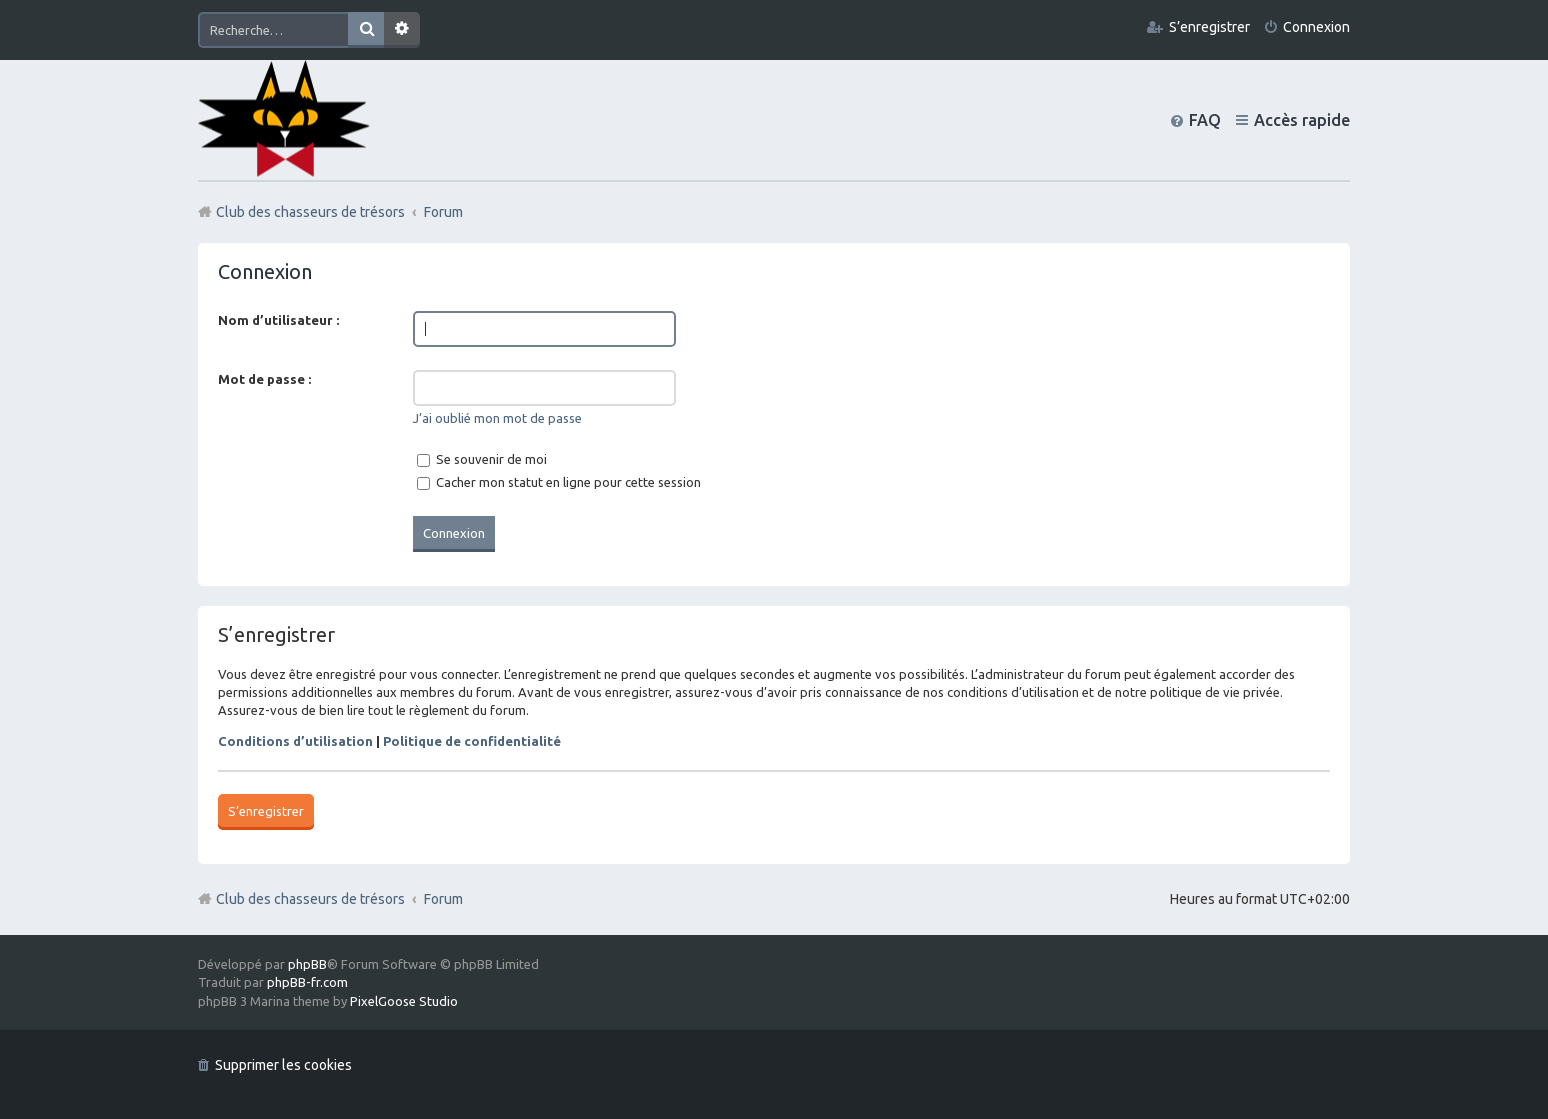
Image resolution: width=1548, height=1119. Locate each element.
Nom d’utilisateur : (278, 320)
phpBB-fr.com (307, 982)
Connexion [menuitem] (1316, 27)
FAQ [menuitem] (1205, 120)
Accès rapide (1302, 120)
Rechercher (366, 30)
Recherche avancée (402, 30)
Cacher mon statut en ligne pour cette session (559, 482)
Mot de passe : (264, 379)
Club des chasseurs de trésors (310, 899)
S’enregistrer (266, 811)
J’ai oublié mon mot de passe (497, 418)
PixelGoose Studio (404, 1001)
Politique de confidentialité (472, 741)
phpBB (307, 964)
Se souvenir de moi (482, 459)
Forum (443, 899)
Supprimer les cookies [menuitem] (283, 1065)
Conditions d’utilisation (295, 741)
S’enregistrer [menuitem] (1209, 27)
